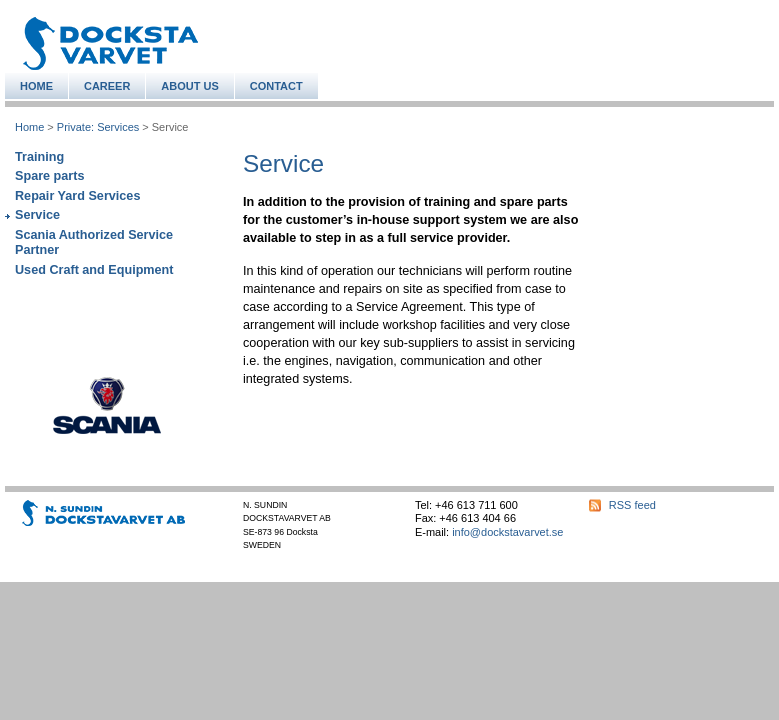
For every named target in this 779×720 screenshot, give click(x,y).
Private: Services (98, 127)
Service (37, 215)
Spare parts (49, 176)
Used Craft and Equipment (94, 270)
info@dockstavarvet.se (507, 532)
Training (39, 157)
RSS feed (632, 505)
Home (29, 127)
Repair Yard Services (77, 196)
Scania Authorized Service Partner (94, 242)
